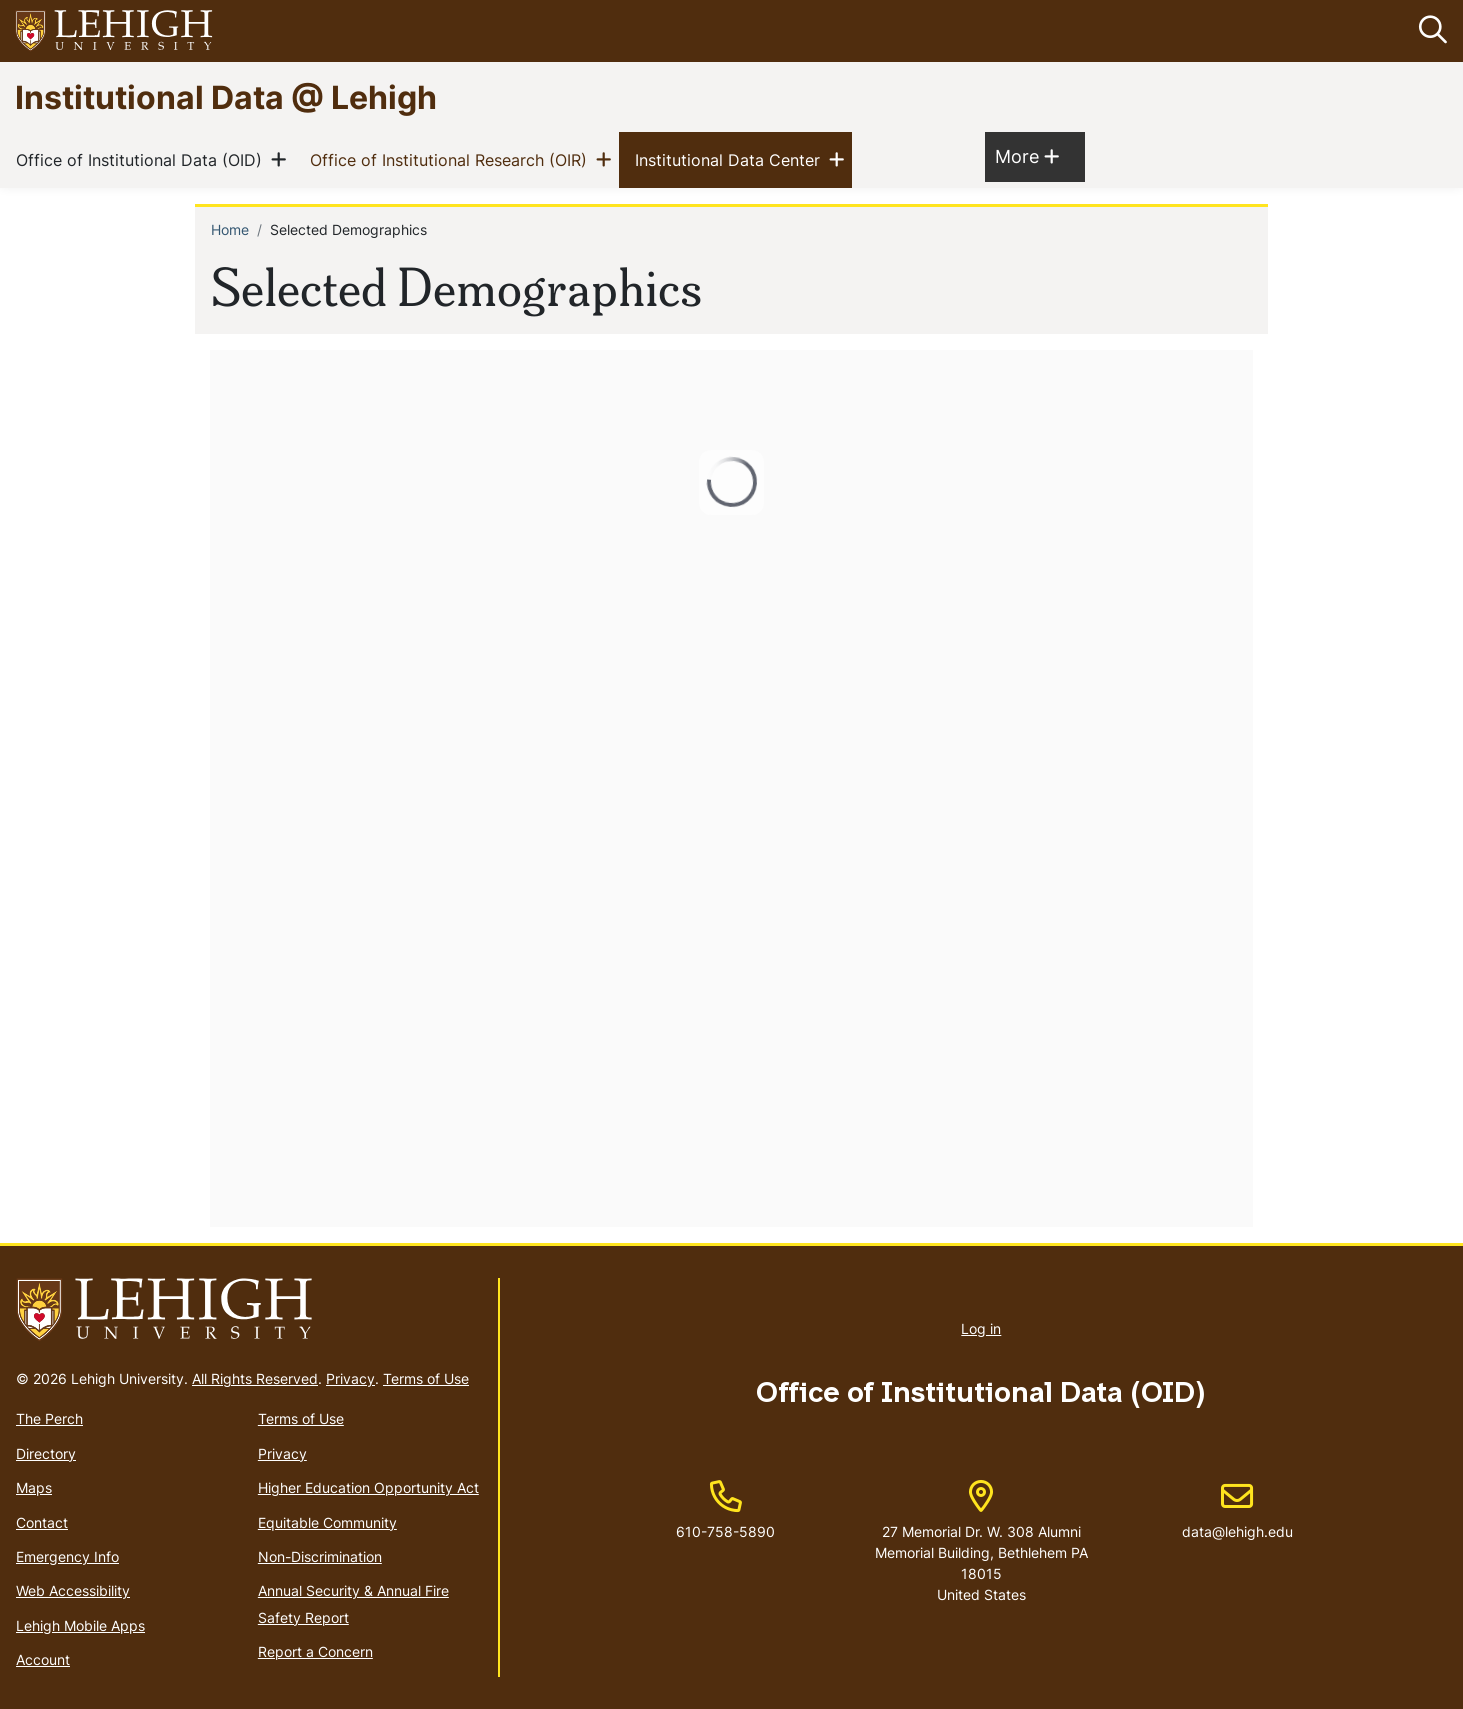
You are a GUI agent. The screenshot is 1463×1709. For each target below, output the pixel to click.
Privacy (350, 1379)
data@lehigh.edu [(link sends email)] (1237, 1511)
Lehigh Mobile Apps (80, 1625)
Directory (46, 1453)
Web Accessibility (73, 1591)
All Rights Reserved (255, 1379)
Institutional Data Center (731, 160)
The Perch (49, 1419)
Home (230, 230)
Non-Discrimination (320, 1556)
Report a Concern (315, 1651)
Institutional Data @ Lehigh (226, 96)
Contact (42, 1522)
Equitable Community (327, 1522)
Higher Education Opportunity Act (368, 1487)
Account (43, 1659)
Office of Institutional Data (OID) (143, 160)
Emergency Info (67, 1556)
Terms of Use (426, 1379)
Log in (981, 1328)
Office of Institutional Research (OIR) (452, 160)
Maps (34, 1487)
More (1027, 156)
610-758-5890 (725, 1531)
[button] (1429, 31)
